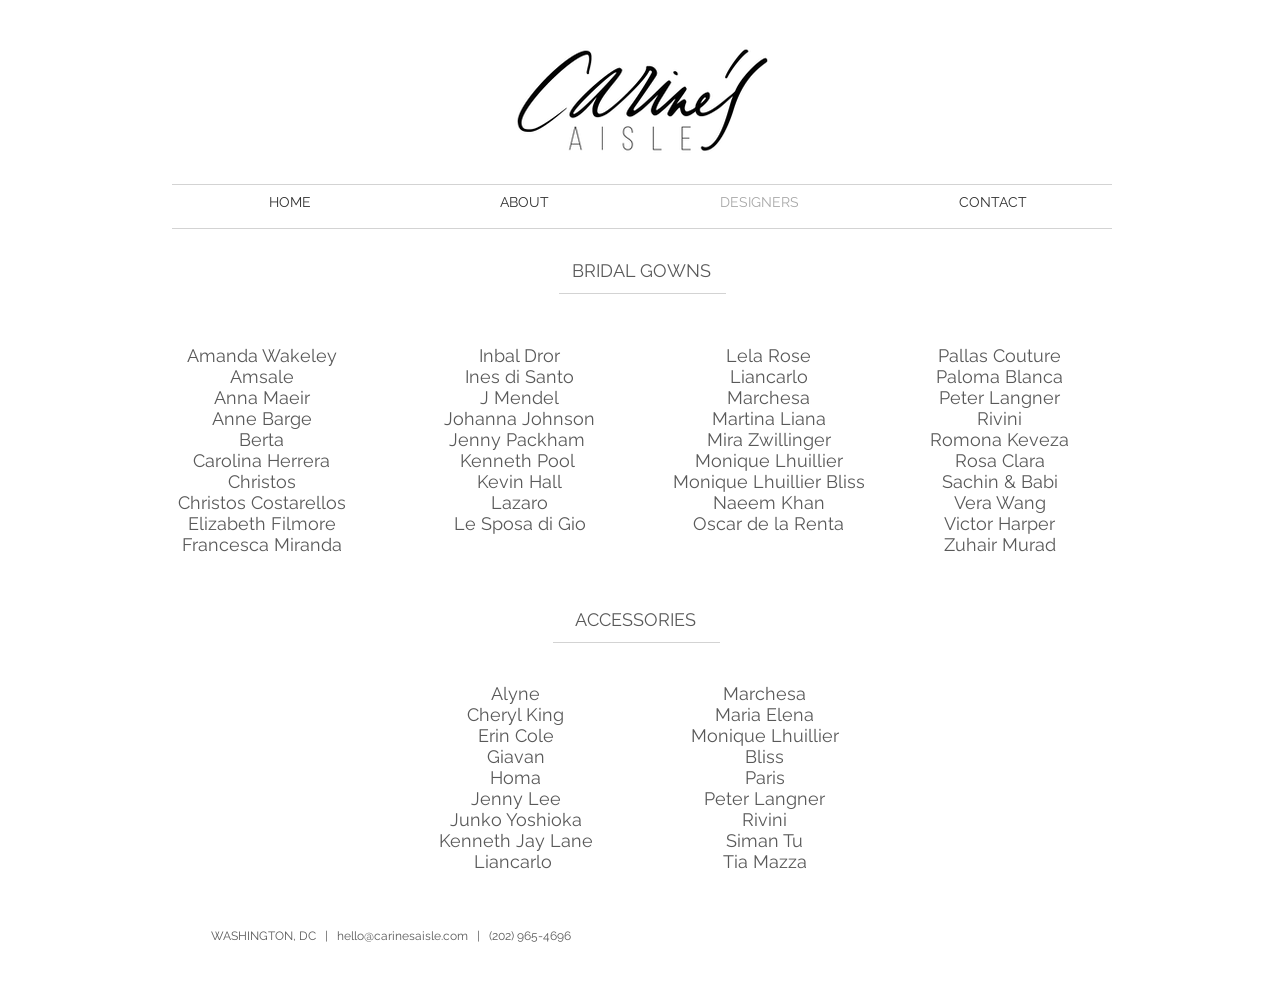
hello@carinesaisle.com (402, 936)
